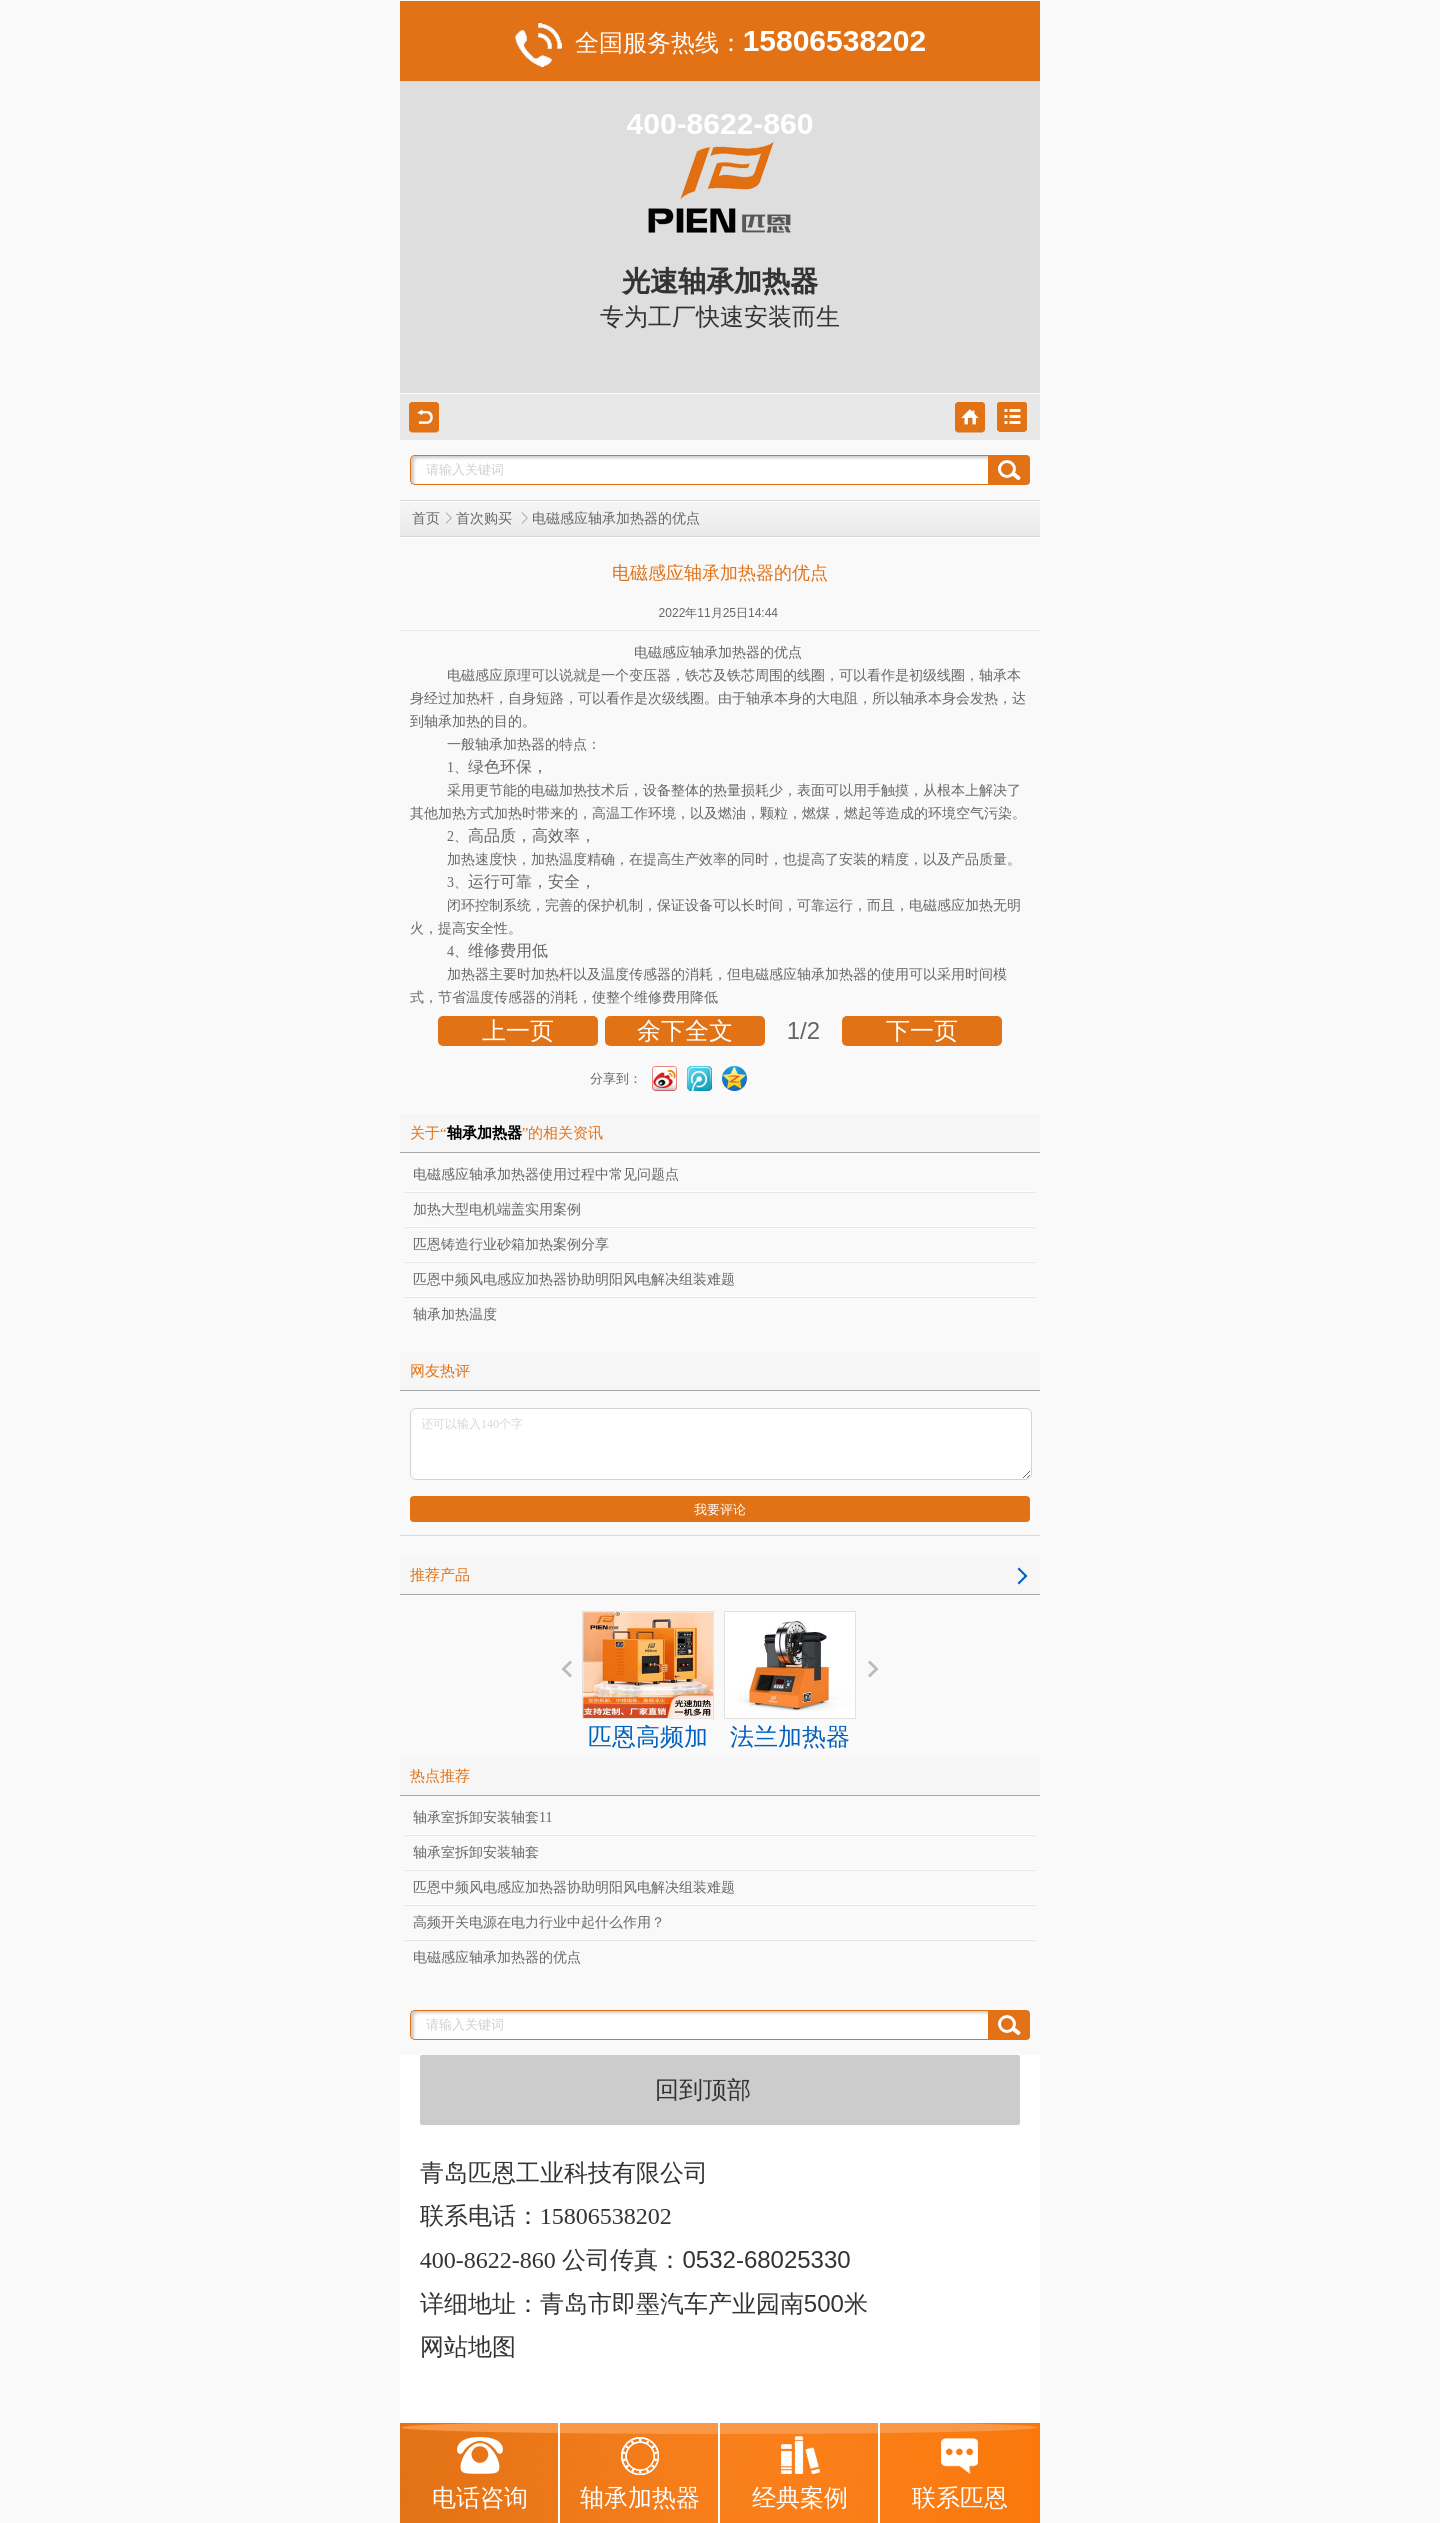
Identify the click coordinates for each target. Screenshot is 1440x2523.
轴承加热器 (640, 2473)
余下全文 (685, 1031)
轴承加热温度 (455, 1314)
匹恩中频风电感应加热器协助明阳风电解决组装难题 (574, 1279)
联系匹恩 (960, 2473)
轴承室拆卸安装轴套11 (482, 1817)
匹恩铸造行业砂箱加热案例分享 (511, 1244)
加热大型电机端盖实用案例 (497, 1209)
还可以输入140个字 (721, 1444)
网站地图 (468, 2347)
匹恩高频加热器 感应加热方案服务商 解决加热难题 (648, 1752)
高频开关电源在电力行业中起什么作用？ (539, 1922)
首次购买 (486, 518)
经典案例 (800, 2473)
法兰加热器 (790, 1680)
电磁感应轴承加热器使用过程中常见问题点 (546, 1174)
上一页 (518, 1031)
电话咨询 (480, 2473)
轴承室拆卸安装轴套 (476, 1852)
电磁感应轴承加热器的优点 (497, 1957)
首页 (426, 518)
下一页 (922, 1031)
